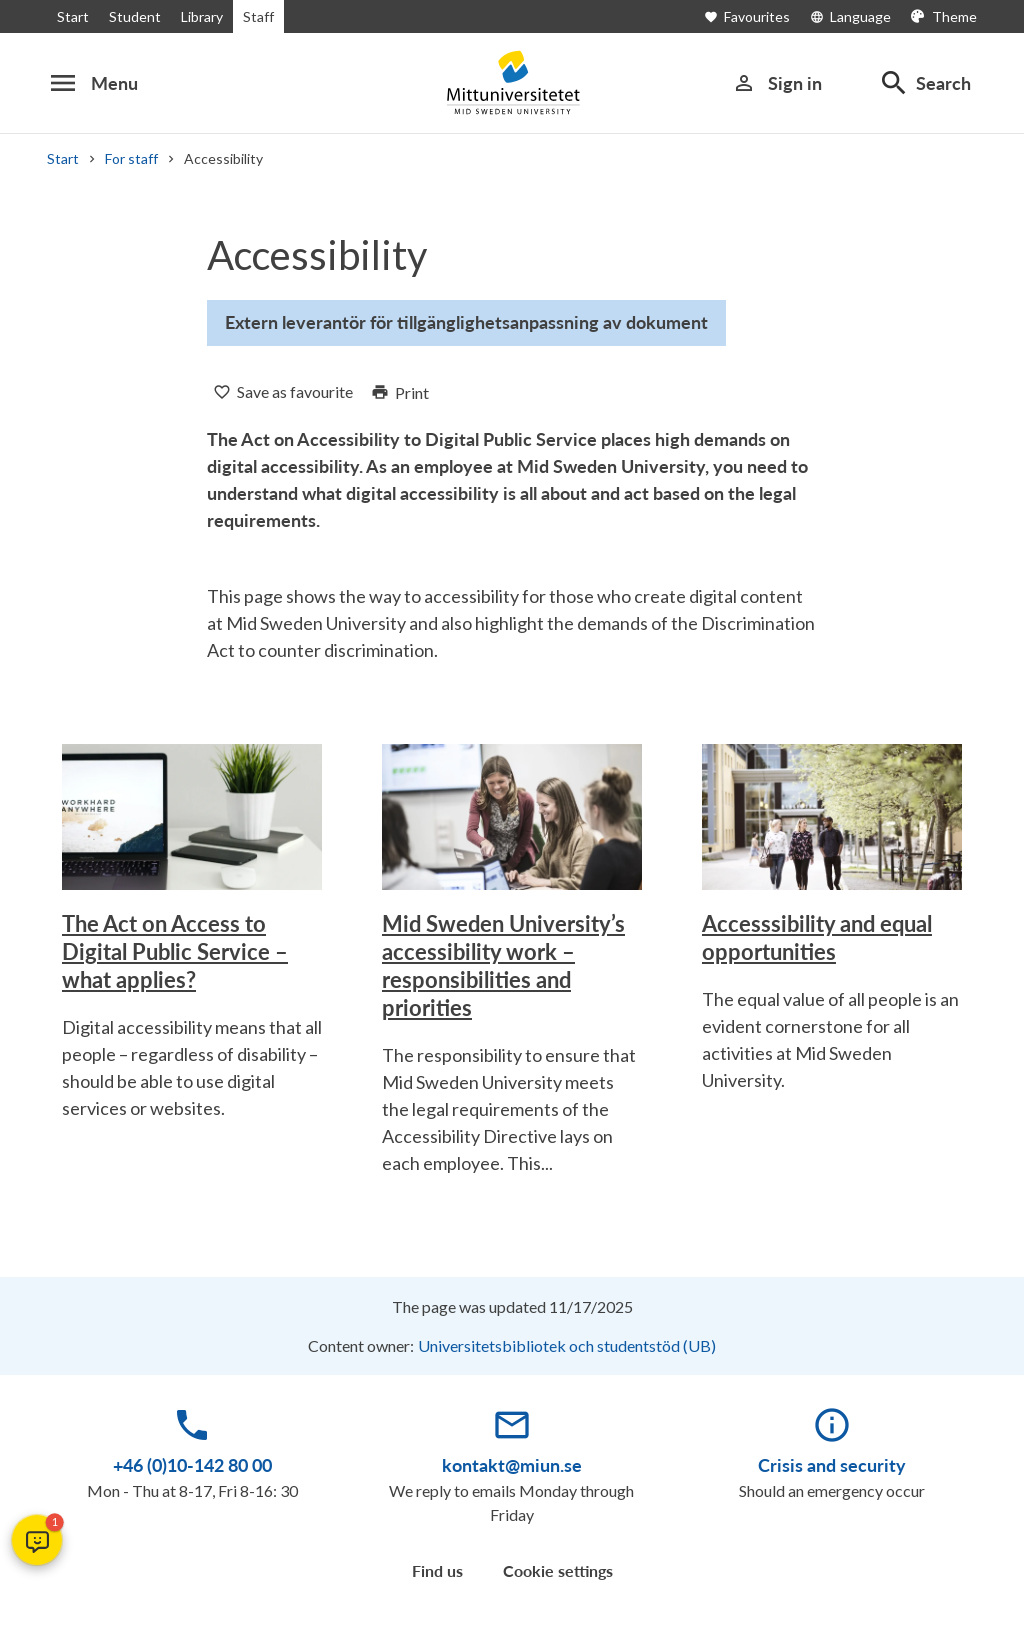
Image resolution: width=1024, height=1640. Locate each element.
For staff (129, 158)
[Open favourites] (763, 16)
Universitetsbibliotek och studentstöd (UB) (568, 1345)
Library (197, 16)
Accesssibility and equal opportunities (817, 937)
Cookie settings (558, 1570)
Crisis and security (832, 1465)
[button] (37, 1540)
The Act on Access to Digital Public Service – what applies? (175, 951)
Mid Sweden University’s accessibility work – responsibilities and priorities (503, 965)
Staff (254, 16)
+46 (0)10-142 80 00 (192, 1465)
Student (131, 16)
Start (72, 16)
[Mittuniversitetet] (512, 82)
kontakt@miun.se (512, 1465)
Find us (437, 1570)
